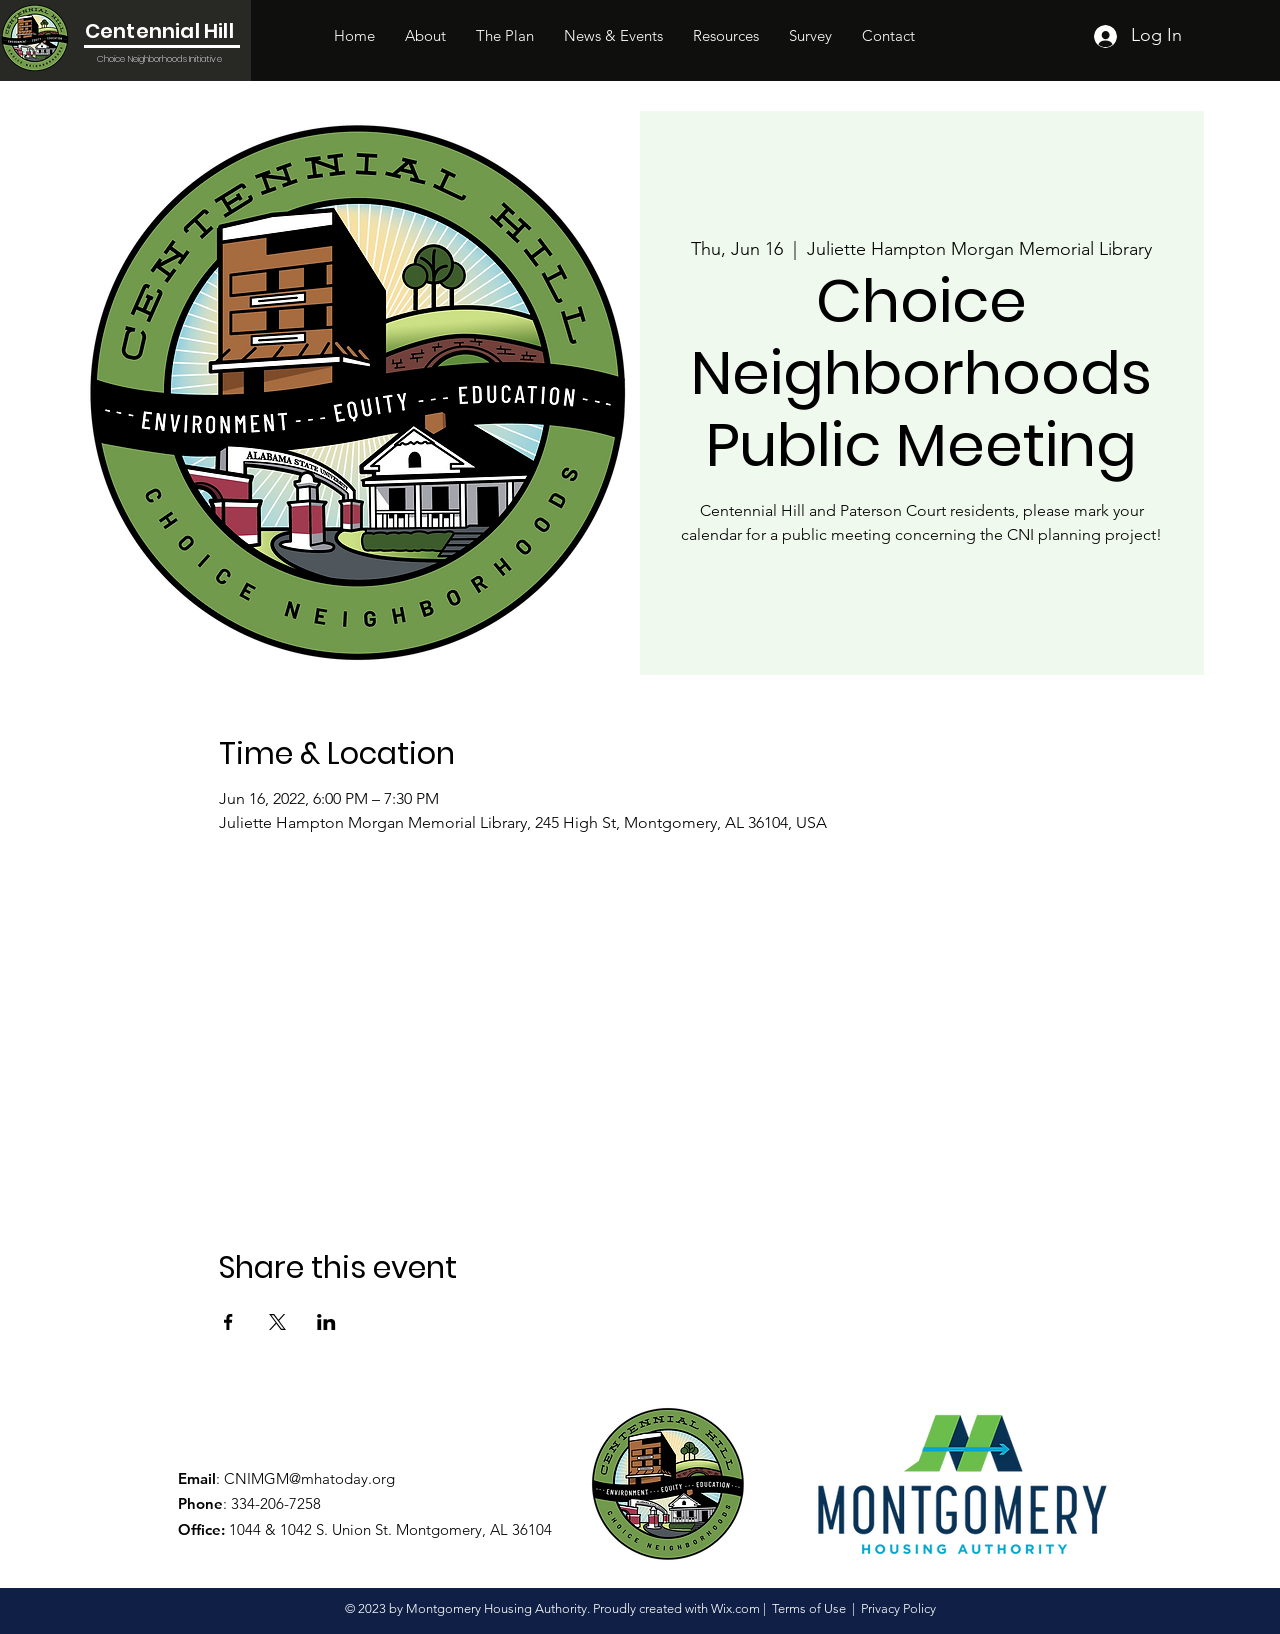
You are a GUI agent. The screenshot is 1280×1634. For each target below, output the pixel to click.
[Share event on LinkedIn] (326, 1322)
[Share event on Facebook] (228, 1322)
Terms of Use (809, 1608)
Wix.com (735, 1608)
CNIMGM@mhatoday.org (309, 1478)
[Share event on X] (277, 1322)
